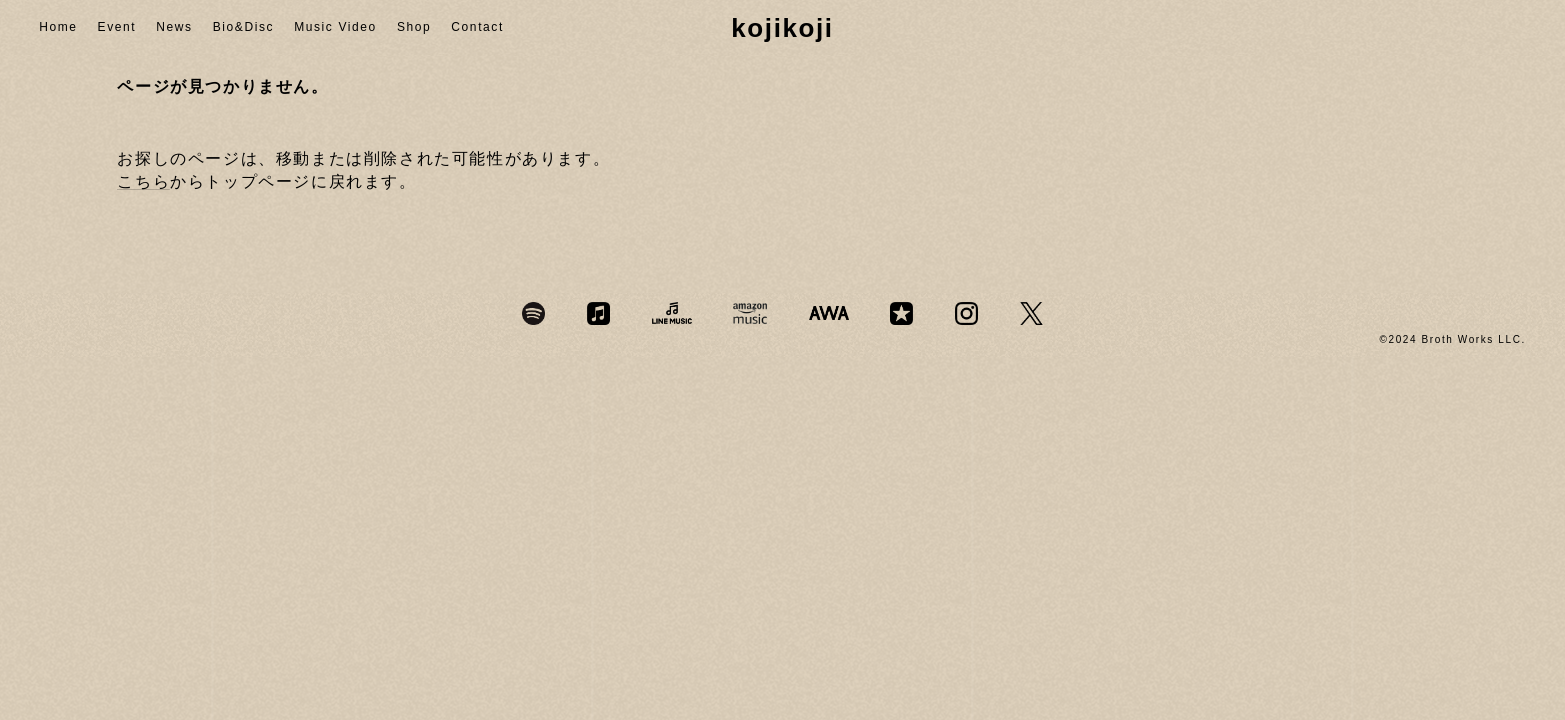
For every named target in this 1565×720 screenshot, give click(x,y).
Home (58, 27)
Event (117, 27)
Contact (477, 27)
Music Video (335, 27)
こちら (143, 181)
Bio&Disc (243, 27)
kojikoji (782, 28)
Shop (414, 27)
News (174, 27)
